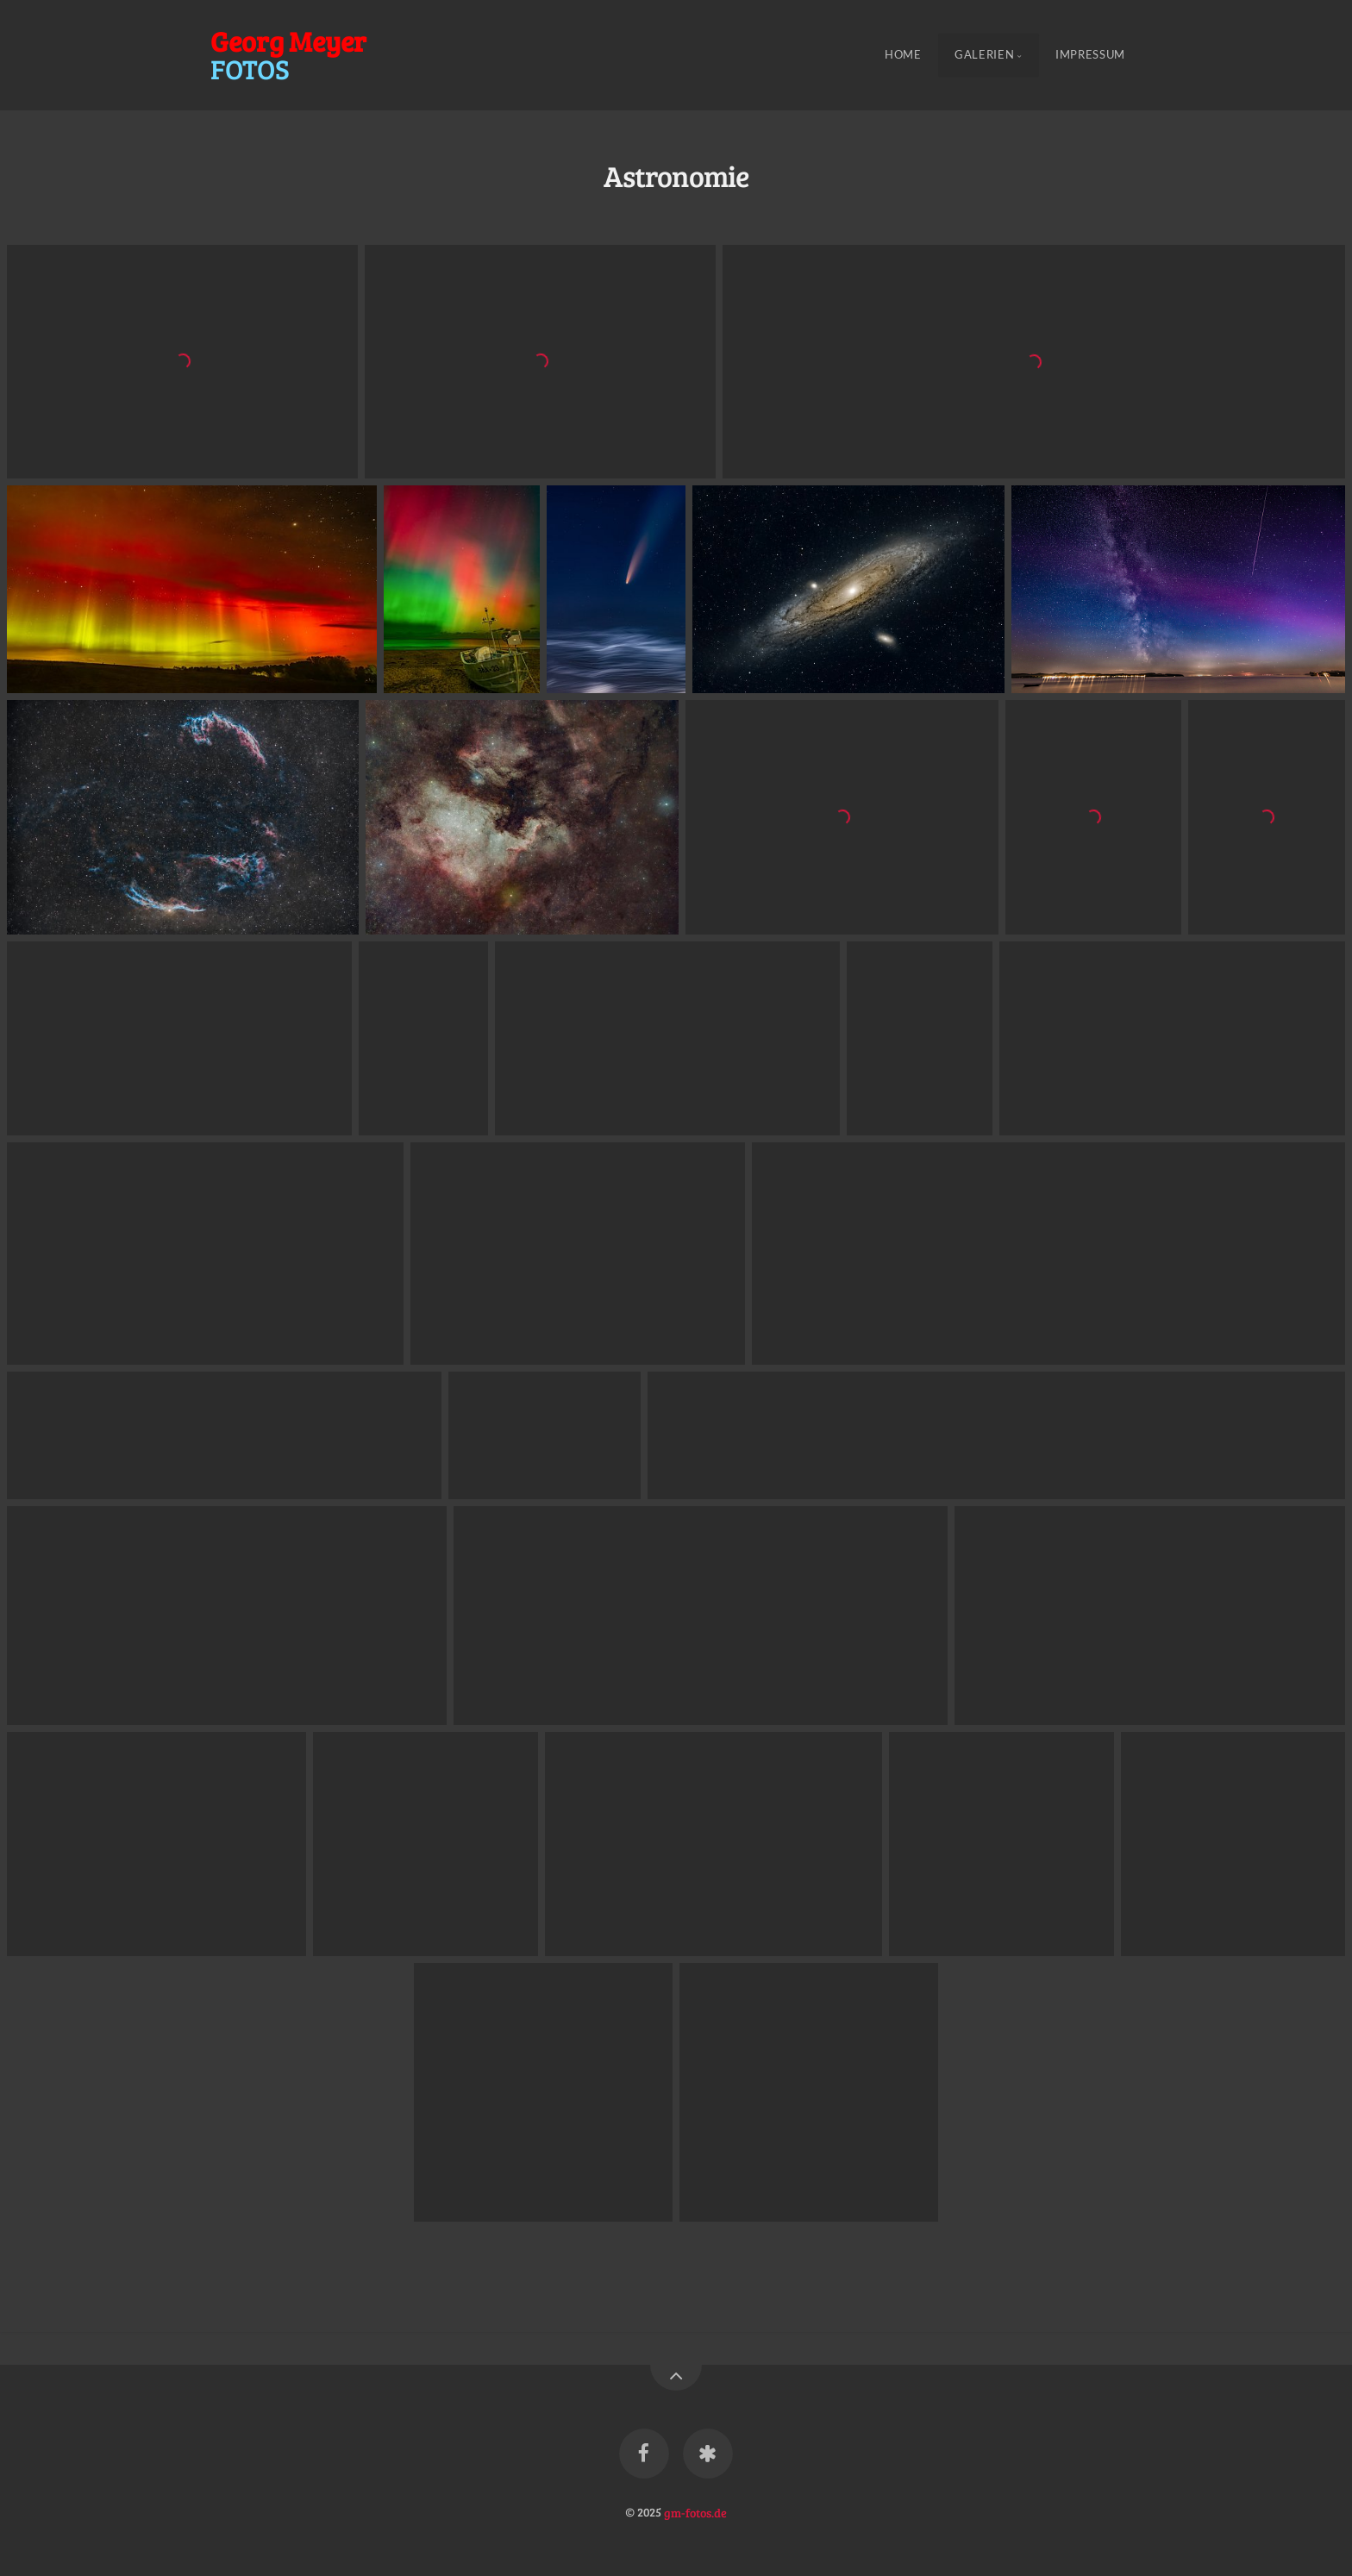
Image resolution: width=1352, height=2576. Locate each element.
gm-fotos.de (695, 2511)
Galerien (984, 55)
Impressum (1090, 55)
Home (903, 55)
